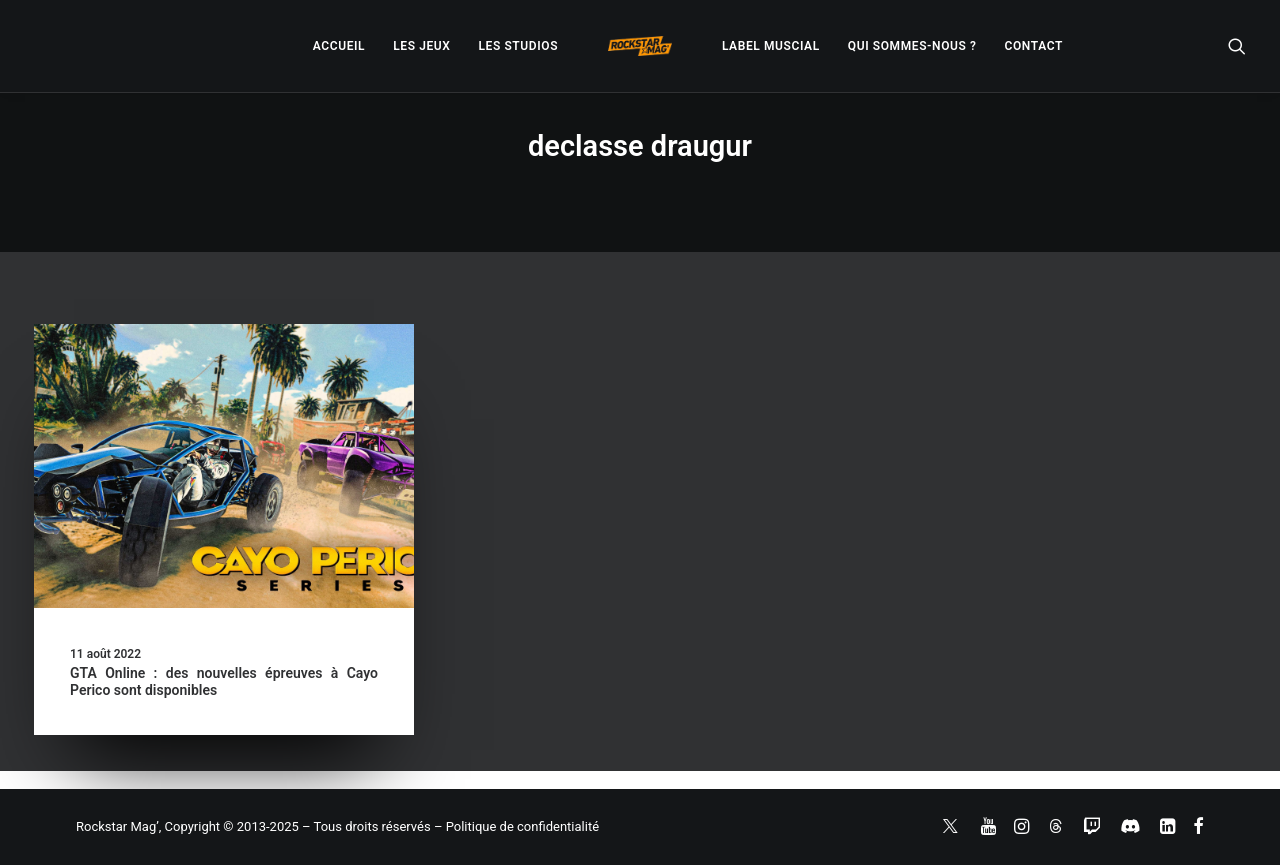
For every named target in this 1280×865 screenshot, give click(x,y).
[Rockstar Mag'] (640, 46)
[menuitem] (339, 46)
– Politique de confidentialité (516, 826)
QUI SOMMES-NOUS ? (912, 46)
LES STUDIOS (518, 46)
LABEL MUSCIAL (771, 46)
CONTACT (1034, 46)
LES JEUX (421, 46)
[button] (1237, 46)
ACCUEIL (339, 46)
